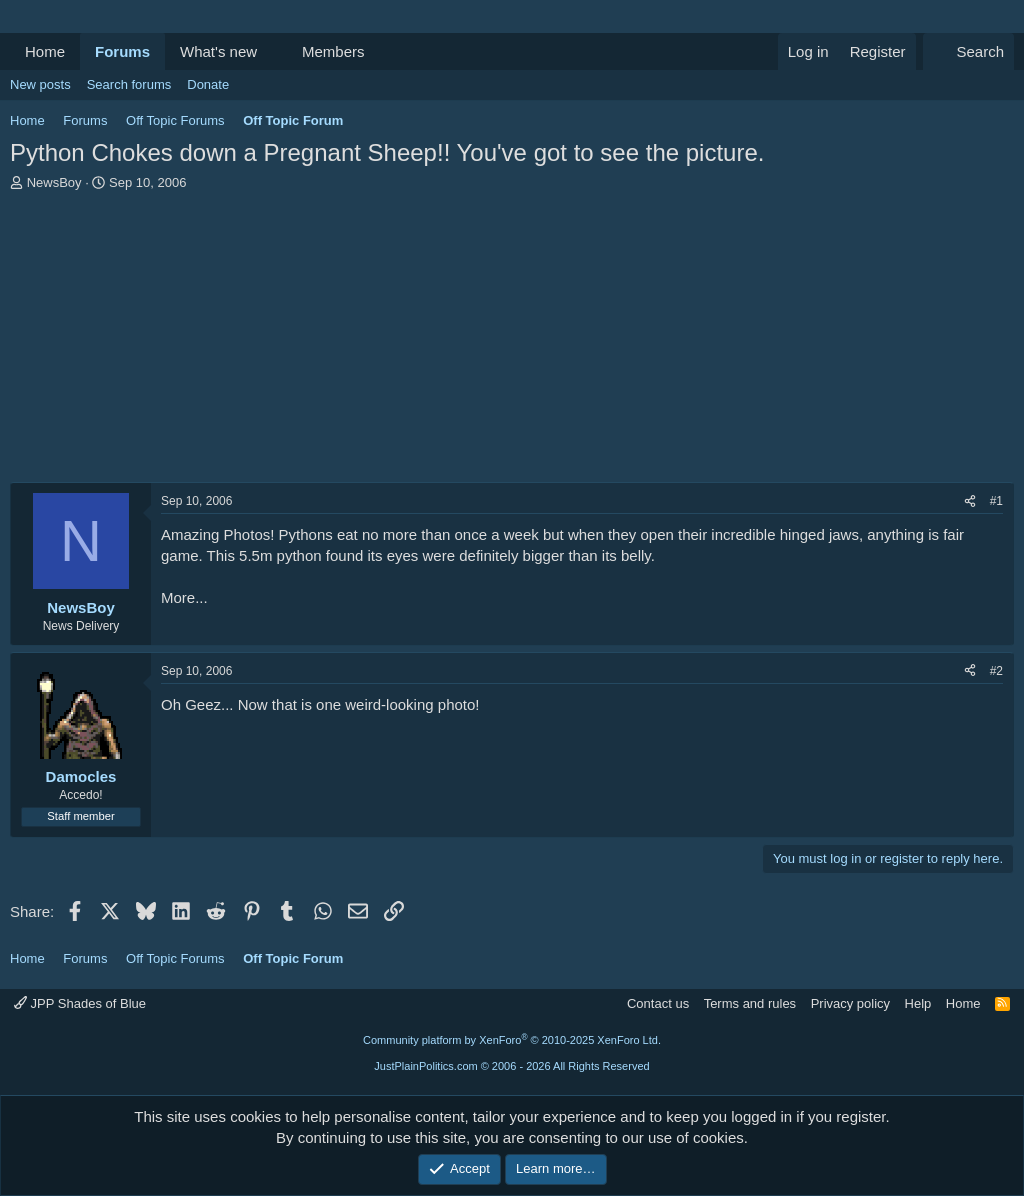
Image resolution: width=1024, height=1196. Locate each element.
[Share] (970, 501)
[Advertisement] (512, 342)
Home (45, 51)
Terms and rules (750, 1003)
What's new (218, 51)
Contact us (658, 1003)
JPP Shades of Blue (80, 1003)
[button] (273, 51)
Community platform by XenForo (512, 1040)
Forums (122, 51)
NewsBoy (54, 182)
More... (184, 597)
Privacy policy (850, 1003)
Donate (208, 84)
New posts (40, 84)
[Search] (968, 51)
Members (333, 51)
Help (918, 1003)
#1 (996, 501)
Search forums (129, 84)
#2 (996, 671)
